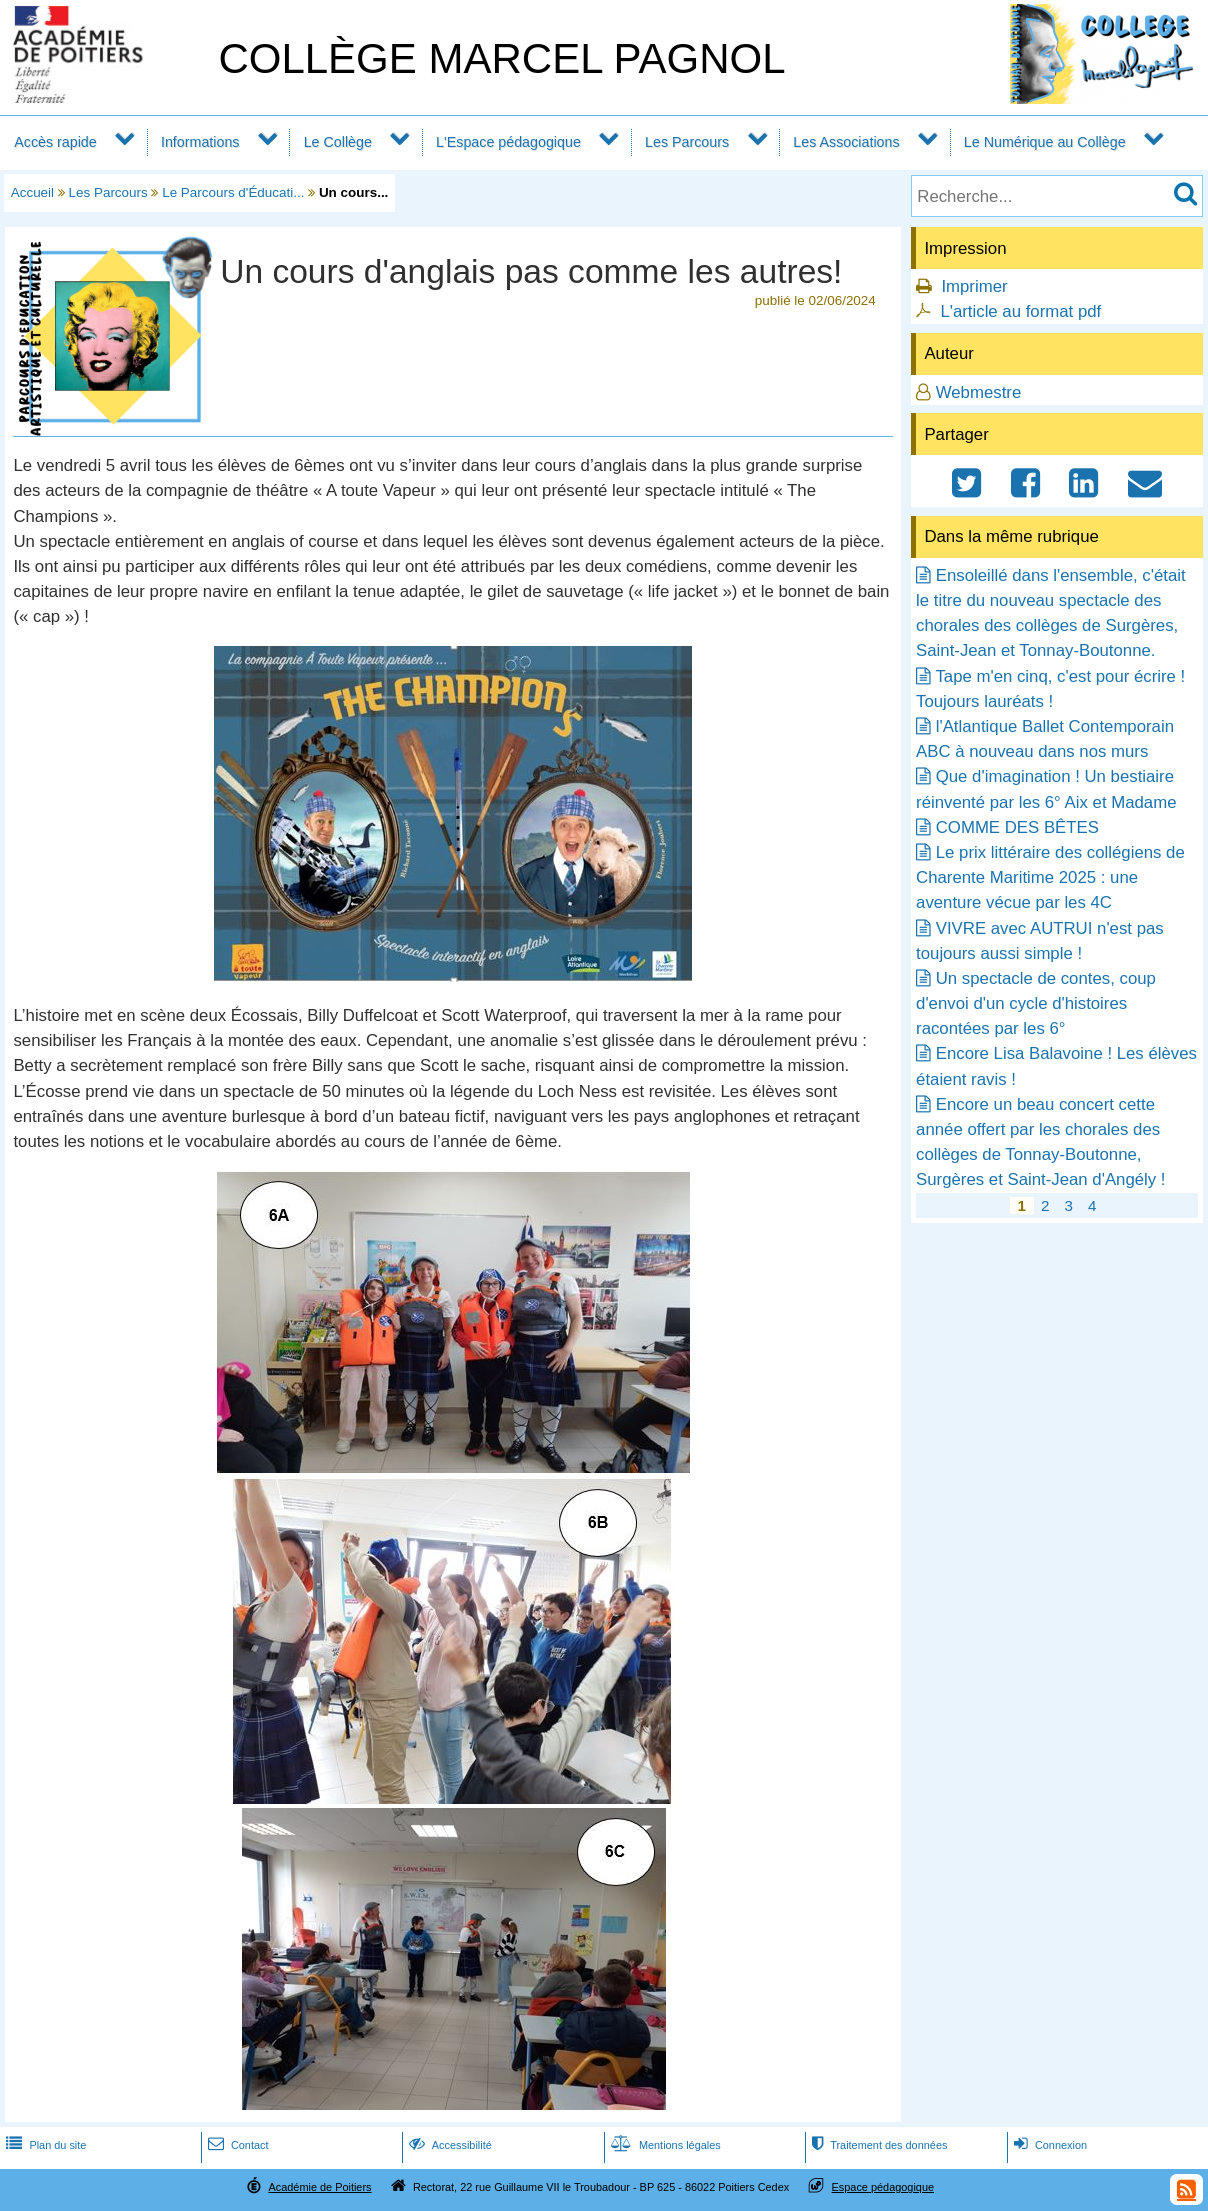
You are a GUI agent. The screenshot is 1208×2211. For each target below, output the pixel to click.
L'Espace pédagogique (508, 142)
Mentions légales (664, 2145)
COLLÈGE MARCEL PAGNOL (501, 58)
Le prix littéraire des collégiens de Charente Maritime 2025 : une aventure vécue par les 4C (1050, 877)
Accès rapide (55, 142)
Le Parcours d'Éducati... (233, 192)
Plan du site (44, 2145)
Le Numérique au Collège (1045, 142)
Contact (236, 2145)
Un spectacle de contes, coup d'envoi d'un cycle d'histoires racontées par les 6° (1036, 1003)
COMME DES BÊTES (1017, 827)
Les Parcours (687, 142)
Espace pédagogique (883, 2187)
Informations (200, 142)
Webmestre (979, 392)
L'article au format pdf (1020, 311)
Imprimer (974, 286)
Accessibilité (448, 2145)
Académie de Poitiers (319, 2187)
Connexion (1048, 2145)
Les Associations (846, 142)
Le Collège (338, 142)
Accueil (32, 192)
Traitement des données (877, 2145)
